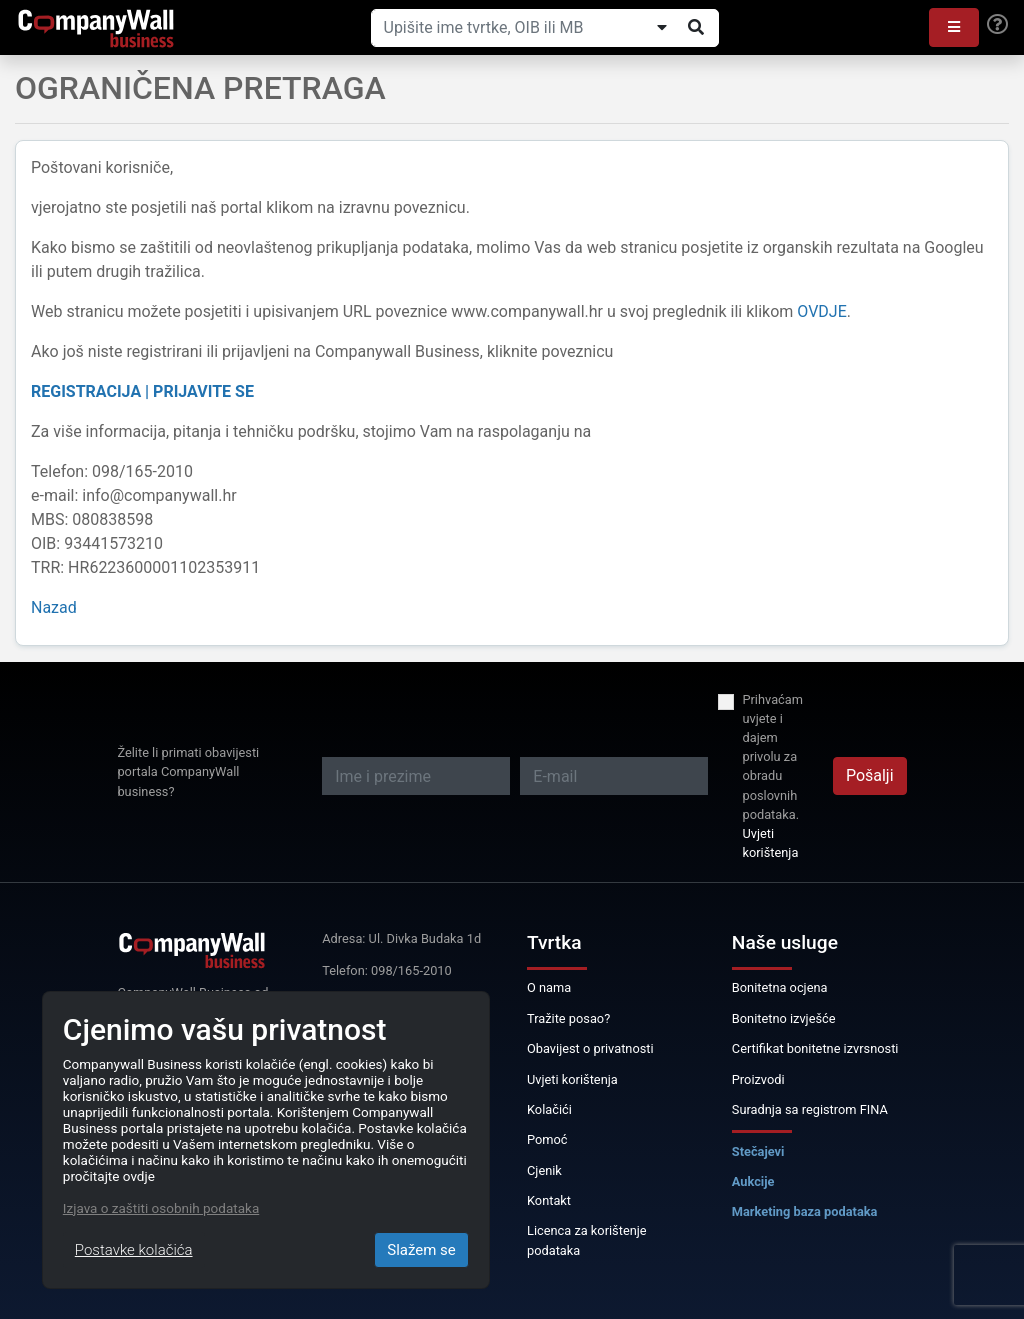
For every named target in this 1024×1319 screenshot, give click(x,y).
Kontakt (549, 1200)
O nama (549, 987)
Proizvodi (758, 1079)
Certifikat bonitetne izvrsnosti (815, 1048)
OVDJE (821, 311)
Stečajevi (758, 1151)
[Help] (997, 25)
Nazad (54, 607)
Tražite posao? (568, 1018)
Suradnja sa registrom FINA (810, 1109)
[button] (954, 27)
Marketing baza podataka (805, 1211)
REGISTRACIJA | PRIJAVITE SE (142, 391)
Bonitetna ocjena (780, 987)
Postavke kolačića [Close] (134, 1250)
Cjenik (544, 1170)
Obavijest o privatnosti (590, 1048)
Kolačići (549, 1109)
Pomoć (547, 1139)
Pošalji (870, 775)
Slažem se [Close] (421, 1250)
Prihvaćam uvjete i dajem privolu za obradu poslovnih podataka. (772, 757)
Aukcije (753, 1181)
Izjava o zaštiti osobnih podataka (161, 1208)
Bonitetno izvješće (784, 1018)
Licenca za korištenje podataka (587, 1240)
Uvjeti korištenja (770, 843)
